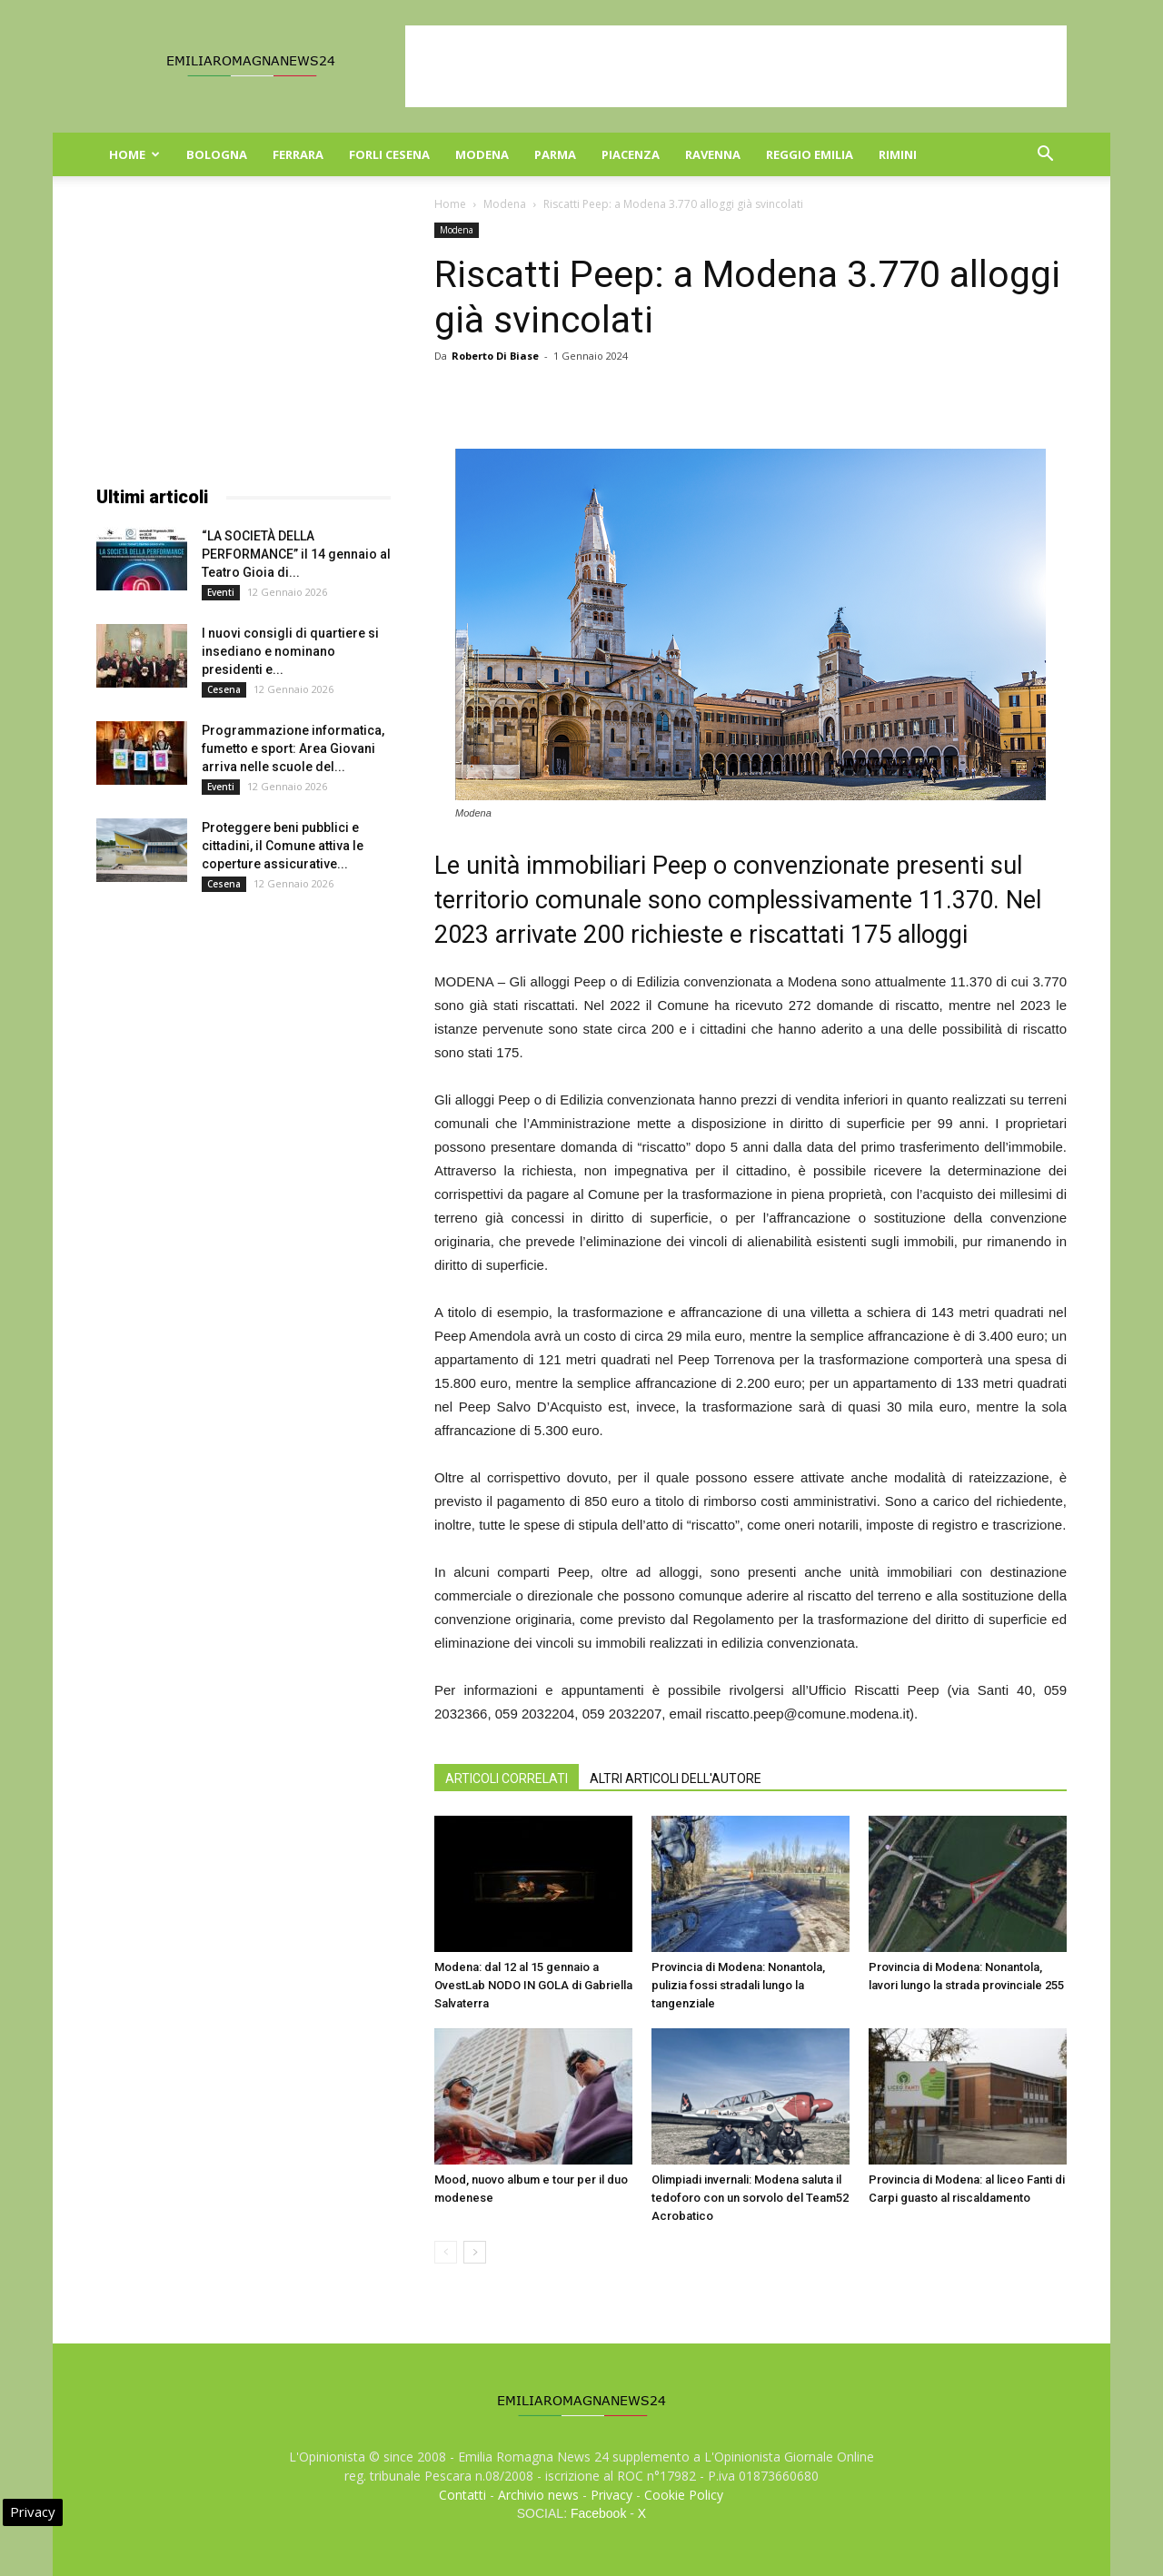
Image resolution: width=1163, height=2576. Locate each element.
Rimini (898, 154)
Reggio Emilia (809, 154)
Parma (555, 154)
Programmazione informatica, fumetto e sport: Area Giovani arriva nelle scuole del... (293, 748)
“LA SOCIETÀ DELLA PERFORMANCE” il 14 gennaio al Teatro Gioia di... (296, 554)
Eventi (220, 592)
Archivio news (538, 2494)
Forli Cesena (389, 154)
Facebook (598, 2513)
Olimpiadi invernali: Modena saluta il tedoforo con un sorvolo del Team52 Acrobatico (750, 2198)
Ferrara (298, 154)
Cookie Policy (683, 2494)
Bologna (216, 154)
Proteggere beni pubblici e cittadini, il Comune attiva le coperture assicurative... (282, 845)
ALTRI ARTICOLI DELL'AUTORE (675, 1778)
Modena (482, 154)
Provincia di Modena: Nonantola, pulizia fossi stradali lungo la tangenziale (738, 1985)
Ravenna (713, 154)
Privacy (611, 2494)
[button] (1045, 155)
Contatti (462, 2494)
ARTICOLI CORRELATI (506, 1778)
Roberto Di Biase (495, 355)
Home (134, 154)
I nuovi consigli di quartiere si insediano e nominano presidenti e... (290, 651)
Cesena (224, 689)
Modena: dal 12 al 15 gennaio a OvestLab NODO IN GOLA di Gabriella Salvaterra (533, 1985)
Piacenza (630, 154)
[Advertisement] (736, 66)
